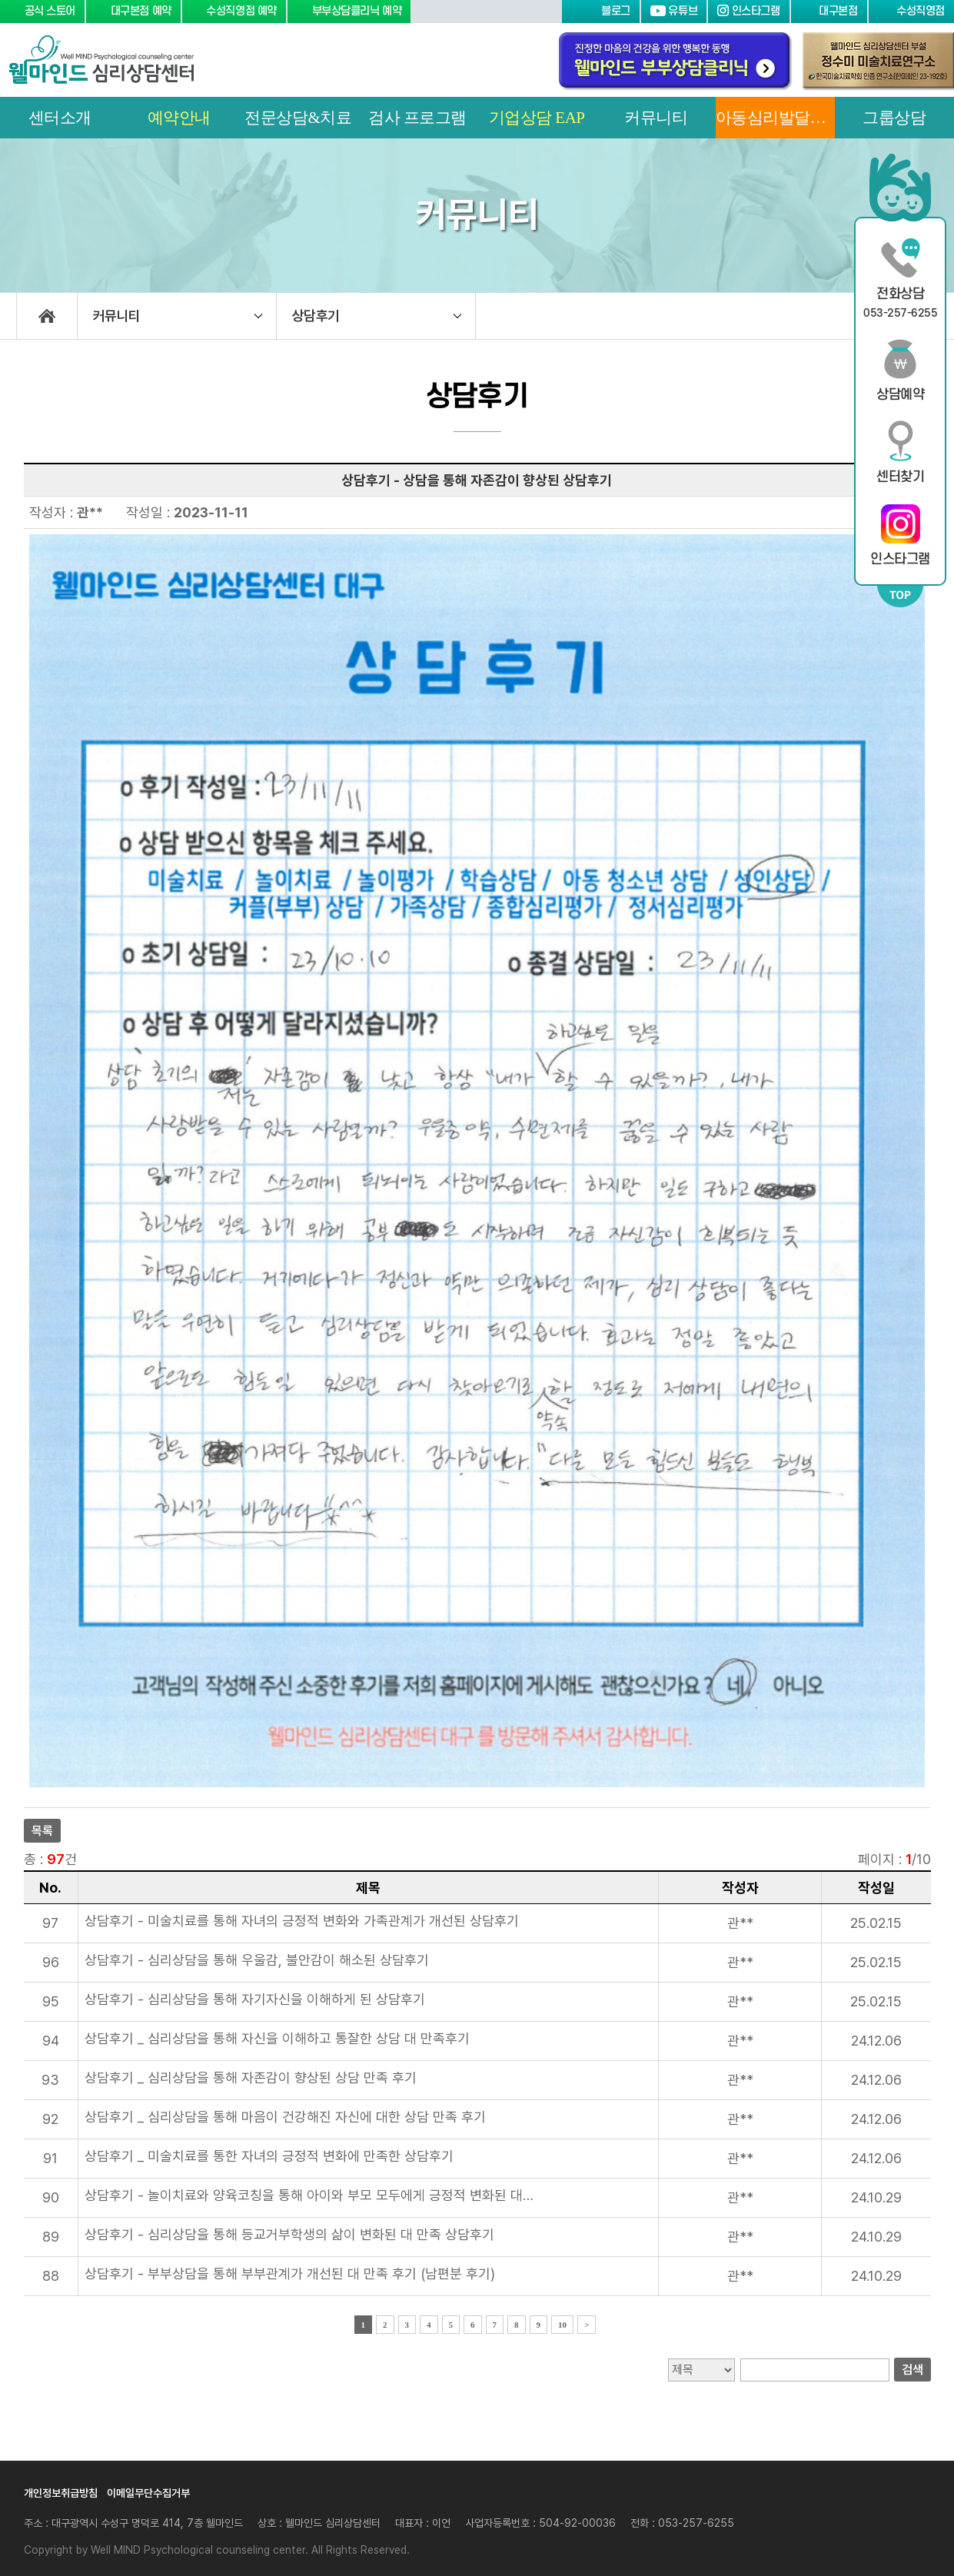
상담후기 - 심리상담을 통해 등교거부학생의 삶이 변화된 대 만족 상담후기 (289, 2234)
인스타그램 (748, 11)
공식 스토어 (42, 11)
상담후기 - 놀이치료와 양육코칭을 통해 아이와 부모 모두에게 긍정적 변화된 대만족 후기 (312, 2195)
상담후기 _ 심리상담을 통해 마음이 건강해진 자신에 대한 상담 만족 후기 (285, 2117)
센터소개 (59, 117)
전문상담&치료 (297, 117)
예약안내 (179, 117)
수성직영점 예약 (234, 11)
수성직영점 (911, 11)
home (47, 316)
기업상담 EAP (537, 117)
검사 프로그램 (417, 117)
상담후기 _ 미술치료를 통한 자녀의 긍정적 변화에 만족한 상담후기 (269, 2156)
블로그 (600, 11)
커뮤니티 (655, 117)
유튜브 (673, 11)
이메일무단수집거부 (148, 2493)
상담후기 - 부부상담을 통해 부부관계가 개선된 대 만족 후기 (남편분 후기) (290, 2273)
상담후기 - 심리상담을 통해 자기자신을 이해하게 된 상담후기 (255, 1999)
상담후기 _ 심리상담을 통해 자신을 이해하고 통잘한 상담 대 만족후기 (277, 2038)
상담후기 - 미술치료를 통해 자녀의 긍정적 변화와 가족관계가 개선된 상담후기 (302, 1921)
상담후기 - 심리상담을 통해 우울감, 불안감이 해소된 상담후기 (257, 1960)
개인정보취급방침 (61, 2493)
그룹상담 (894, 117)
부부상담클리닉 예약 (349, 11)
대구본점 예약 (133, 11)
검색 (912, 2369)
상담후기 (316, 315)
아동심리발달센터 (775, 117)
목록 (42, 1830)
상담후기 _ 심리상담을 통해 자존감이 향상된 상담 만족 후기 (251, 2077)
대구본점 (829, 11)
